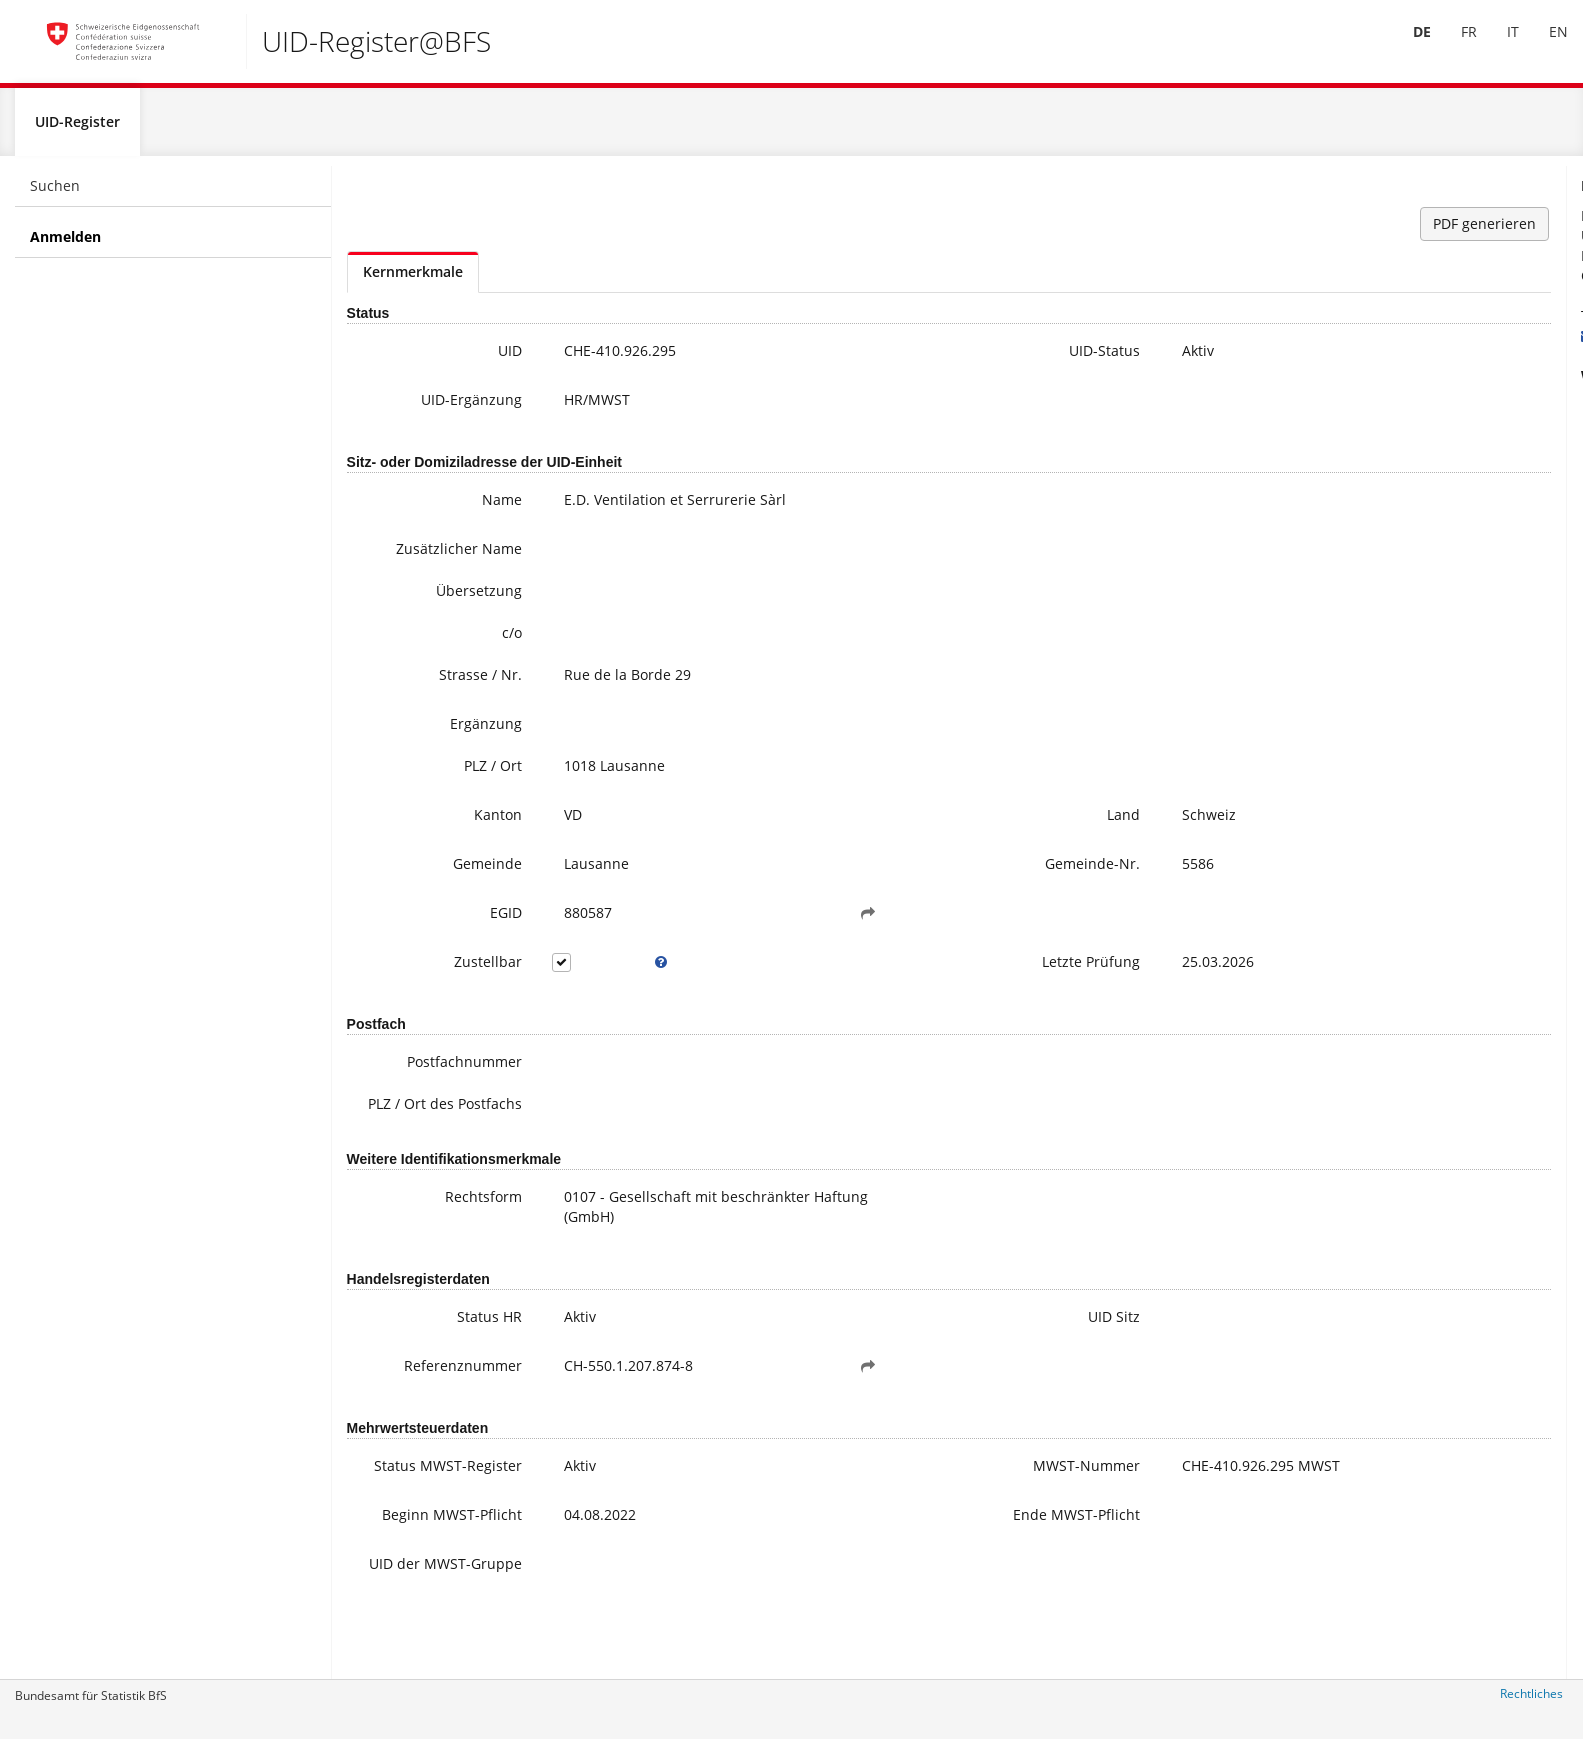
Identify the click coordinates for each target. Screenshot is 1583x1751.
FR (1454, 48)
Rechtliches (1531, 1703)
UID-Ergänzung (424, 409)
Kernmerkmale (413, 281)
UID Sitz (924, 1347)
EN (1543, 48)
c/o (465, 642)
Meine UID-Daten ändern (1420, 475)
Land (933, 824)
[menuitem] (1407, 49)
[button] (749, 923)
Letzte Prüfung (901, 971)
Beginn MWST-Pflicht (426, 1568)
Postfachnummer (417, 1072)
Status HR (442, 1347)
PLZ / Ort (446, 775)
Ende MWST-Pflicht (886, 1558)
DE (1407, 48)
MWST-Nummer (896, 1496)
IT (1498, 48)
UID (463, 360)
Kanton (451, 824)
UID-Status (914, 360)
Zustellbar (441, 971)
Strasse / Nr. (433, 684)
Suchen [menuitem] (55, 195)
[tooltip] (590, 972)
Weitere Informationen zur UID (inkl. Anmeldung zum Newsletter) (1450, 425)
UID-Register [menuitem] (77, 131)
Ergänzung (439, 733)
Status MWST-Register (428, 1506)
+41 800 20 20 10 (1380, 325)
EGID (459, 922)
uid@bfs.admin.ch (1376, 345)
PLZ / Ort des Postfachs (432, 1124)
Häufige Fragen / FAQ (1407, 455)
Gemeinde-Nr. (902, 873)
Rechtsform (436, 1227)
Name (455, 509)
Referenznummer (416, 1396)
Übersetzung (432, 600)
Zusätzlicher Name (412, 558)
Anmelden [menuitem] (65, 246)
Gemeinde (440, 873)
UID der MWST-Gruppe (424, 1630)
